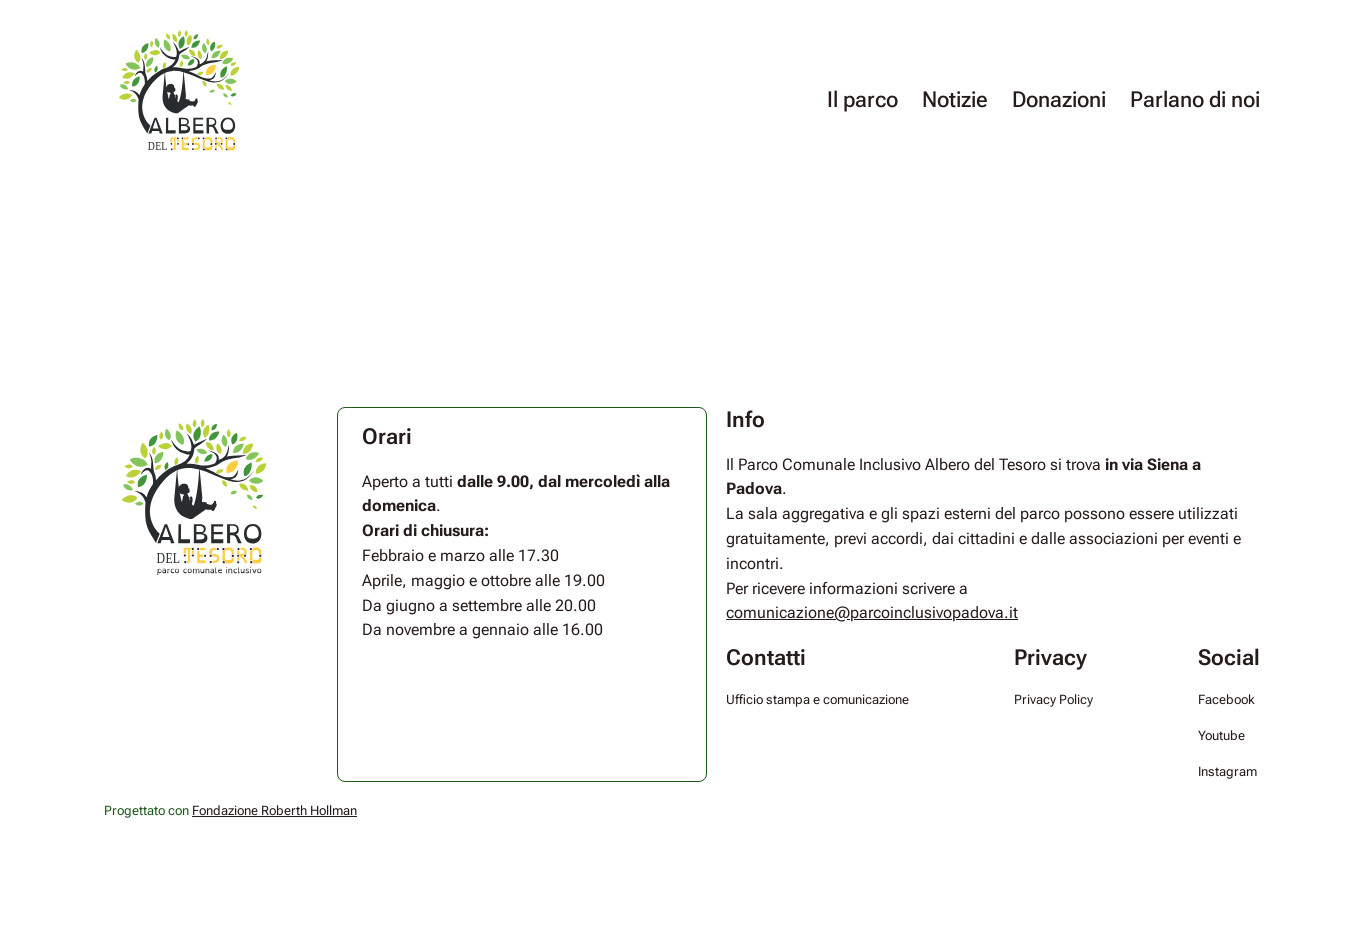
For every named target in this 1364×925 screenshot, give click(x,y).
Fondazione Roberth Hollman (274, 810)
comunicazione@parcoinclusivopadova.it (872, 612)
